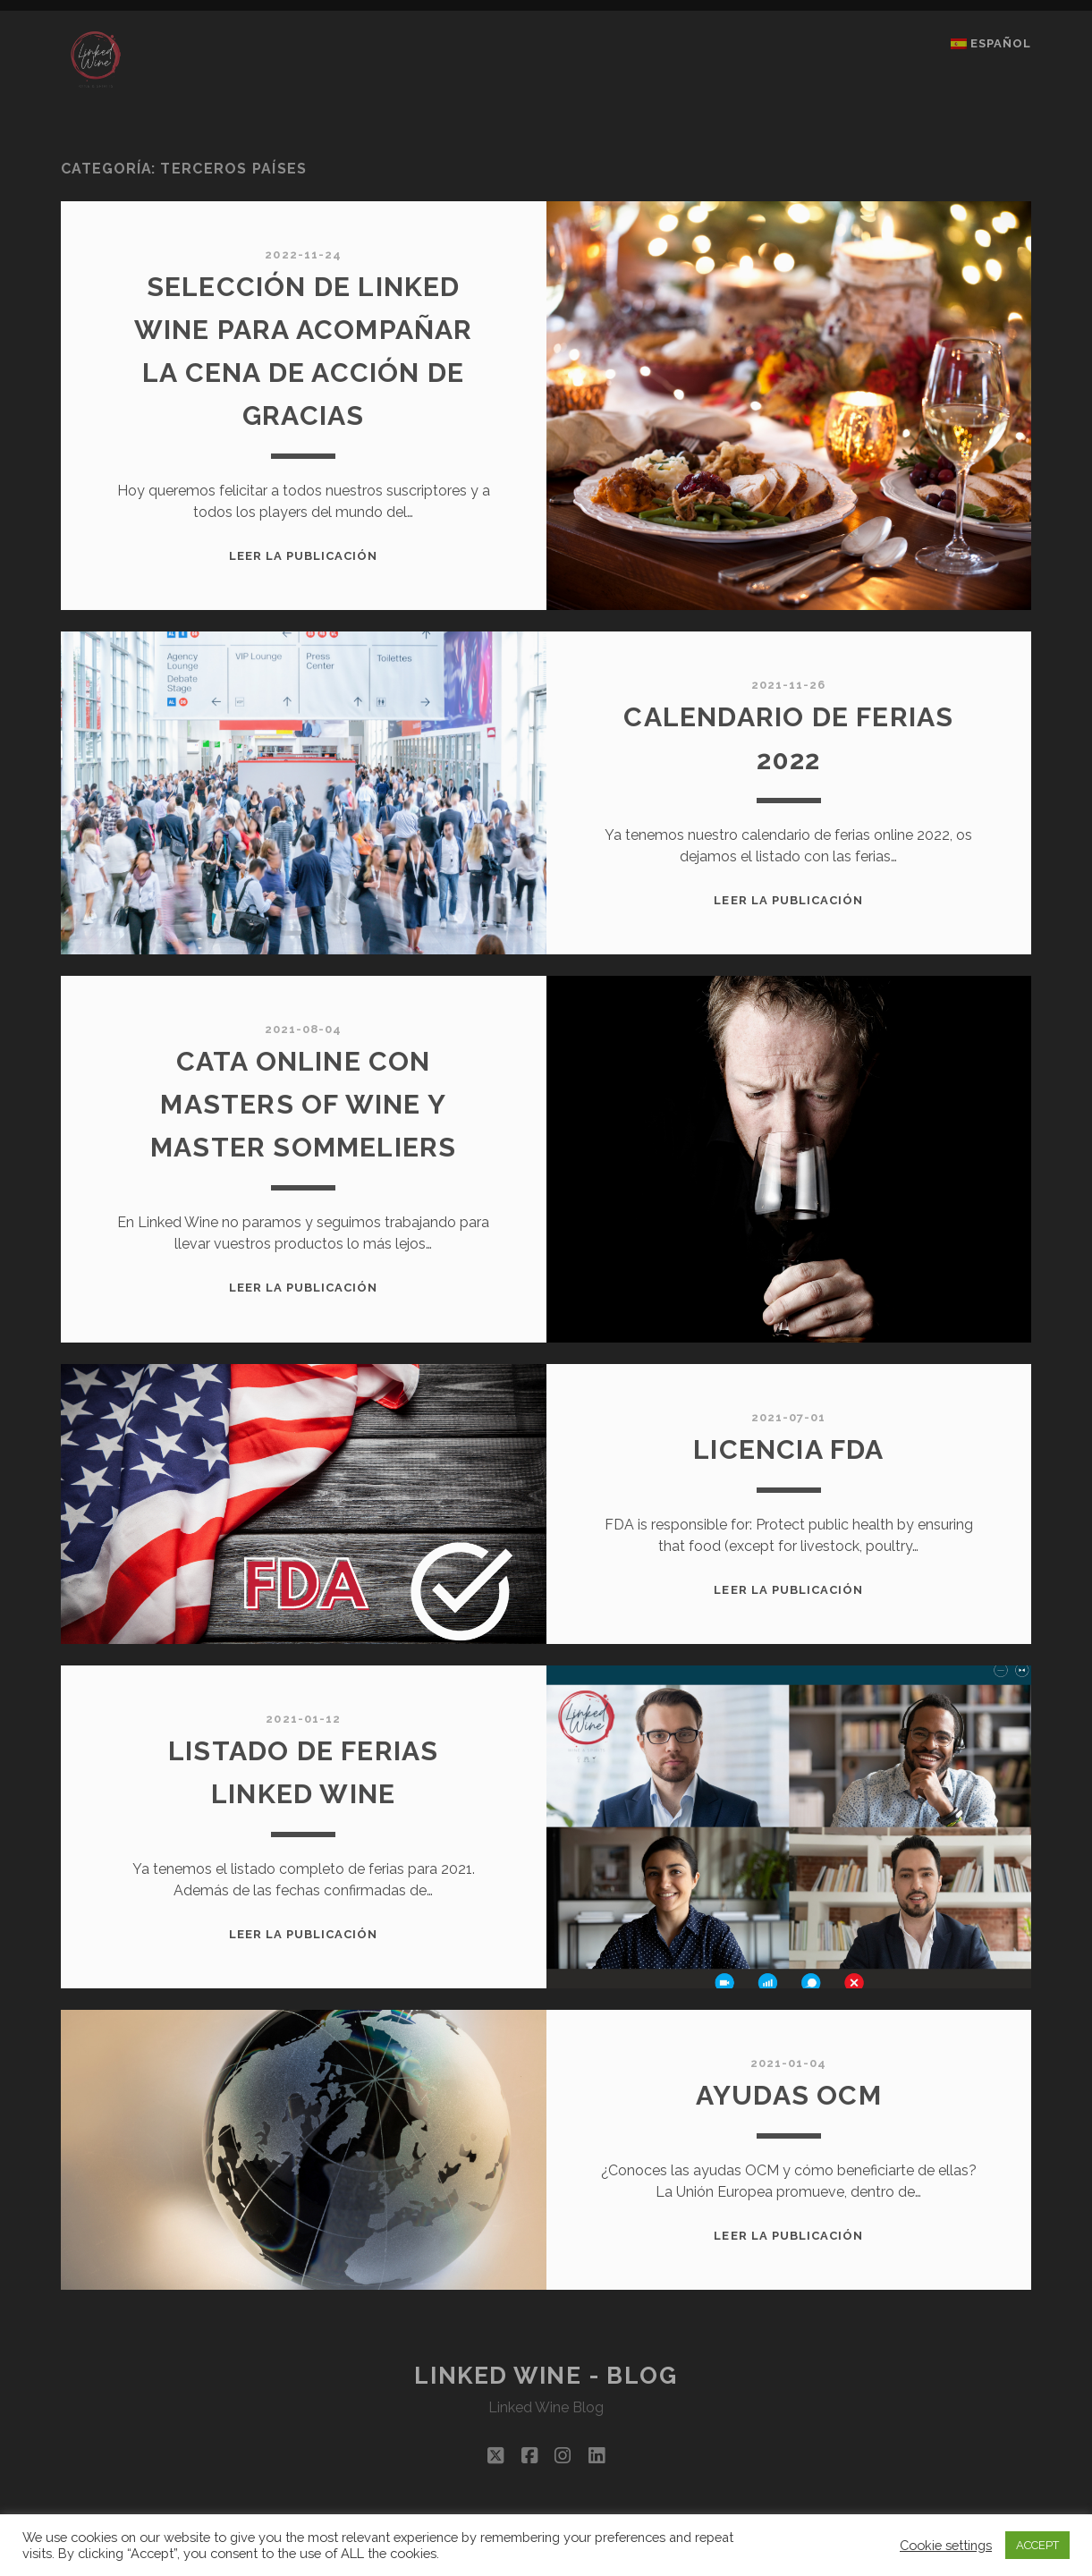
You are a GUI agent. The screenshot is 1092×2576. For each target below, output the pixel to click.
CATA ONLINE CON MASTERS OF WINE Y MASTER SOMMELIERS (303, 1104)
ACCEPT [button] (1037, 2545)
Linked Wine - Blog (545, 2375)
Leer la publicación (303, 556)
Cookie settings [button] (946, 2545)
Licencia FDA (788, 1449)
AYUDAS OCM (789, 2095)
